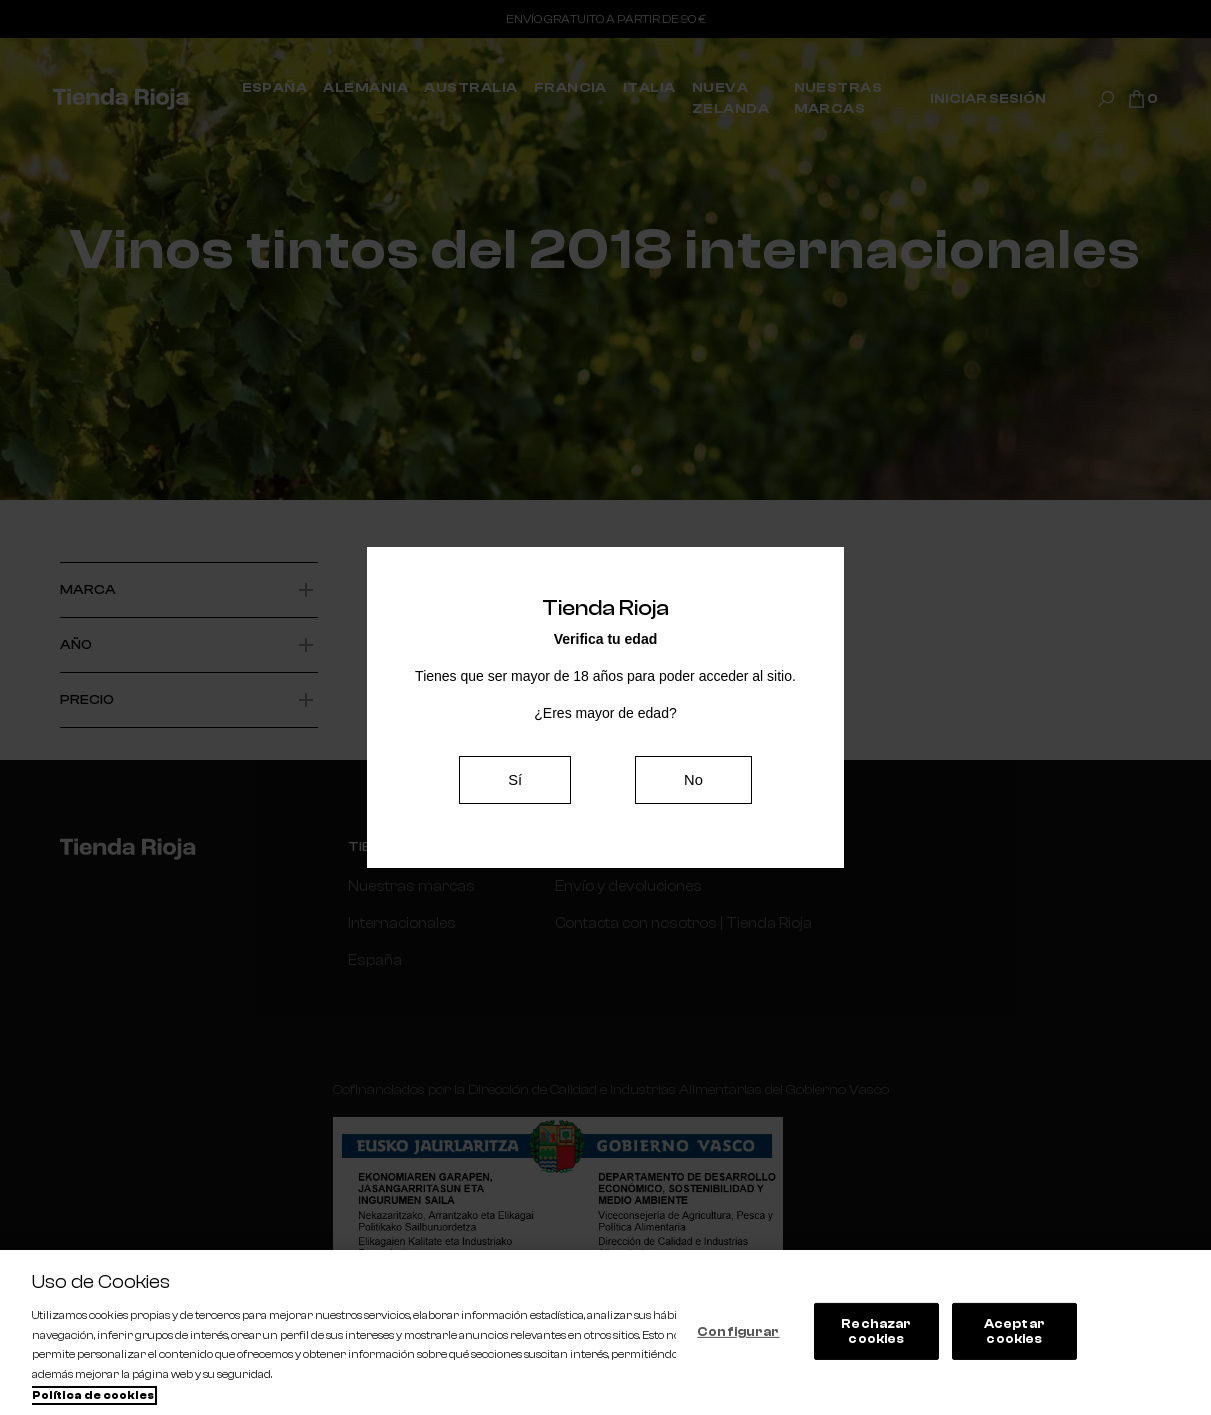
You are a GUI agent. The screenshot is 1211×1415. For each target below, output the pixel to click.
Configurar (738, 1330)
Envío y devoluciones (608, 886)
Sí (515, 780)
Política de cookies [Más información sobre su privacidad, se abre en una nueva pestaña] (93, 1395)
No (693, 780)
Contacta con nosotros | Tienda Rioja (658, 922)
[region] (605, 1332)
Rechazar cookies (876, 1331)
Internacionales (398, 922)
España (372, 958)
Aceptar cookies (1014, 1331)
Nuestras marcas (404, 886)
